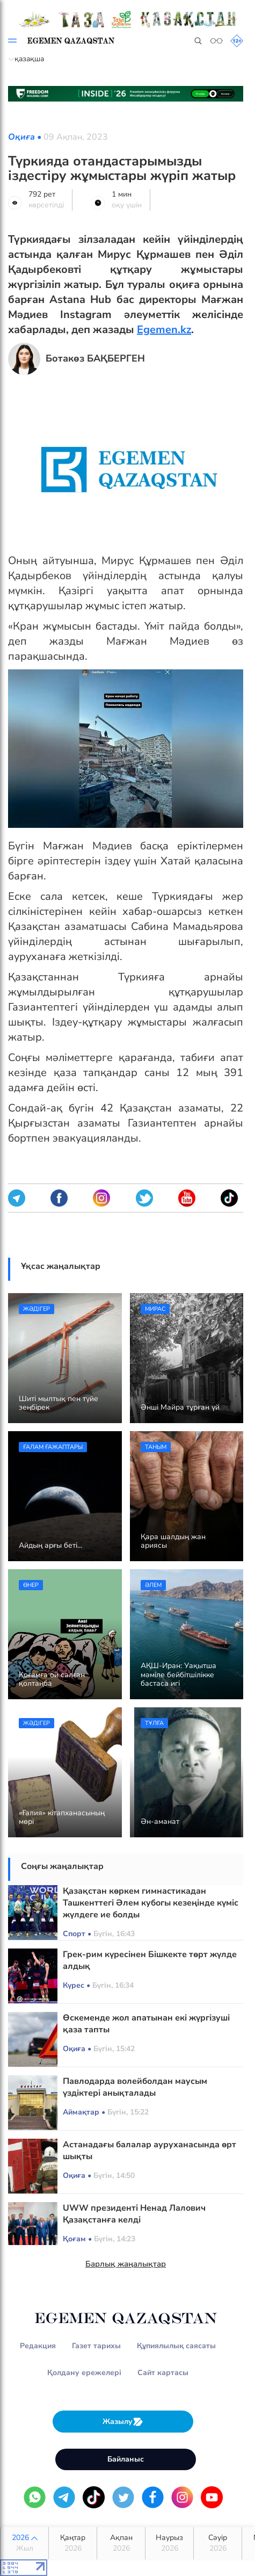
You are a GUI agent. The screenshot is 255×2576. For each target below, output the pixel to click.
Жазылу (123, 2421)
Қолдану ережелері (84, 2373)
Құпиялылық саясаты (176, 2346)
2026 (24, 2543)
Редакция (38, 2346)
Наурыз (169, 2543)
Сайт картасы (162, 2373)
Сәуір (217, 2543)
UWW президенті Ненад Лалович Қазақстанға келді (134, 2214)
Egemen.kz (164, 329)
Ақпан (121, 2543)
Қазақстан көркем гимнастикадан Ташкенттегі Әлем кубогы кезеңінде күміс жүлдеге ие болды (150, 1903)
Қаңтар (72, 2543)
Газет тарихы (96, 2346)
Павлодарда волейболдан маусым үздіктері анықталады (135, 2087)
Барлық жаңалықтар (125, 2263)
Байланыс (125, 2459)
